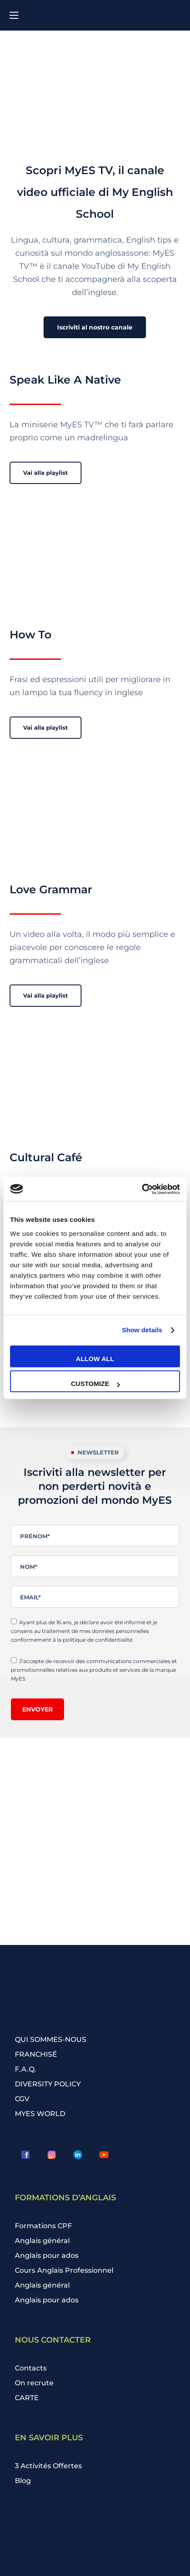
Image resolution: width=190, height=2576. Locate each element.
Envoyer (37, 1709)
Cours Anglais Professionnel (64, 2270)
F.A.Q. (25, 2069)
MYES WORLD (40, 2114)
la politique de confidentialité (94, 1639)
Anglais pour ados (46, 2255)
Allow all (95, 1358)
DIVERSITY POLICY (48, 2084)
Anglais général (42, 2240)
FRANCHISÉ (36, 2054)
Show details (142, 1330)
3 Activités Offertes (48, 2466)
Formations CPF (43, 2226)
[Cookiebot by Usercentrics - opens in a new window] (142, 1189)
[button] (95, 327)
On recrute (34, 2383)
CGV (22, 2099)
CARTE (27, 2398)
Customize (95, 1383)
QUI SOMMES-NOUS (50, 2039)
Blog (23, 2481)
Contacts (31, 2368)
